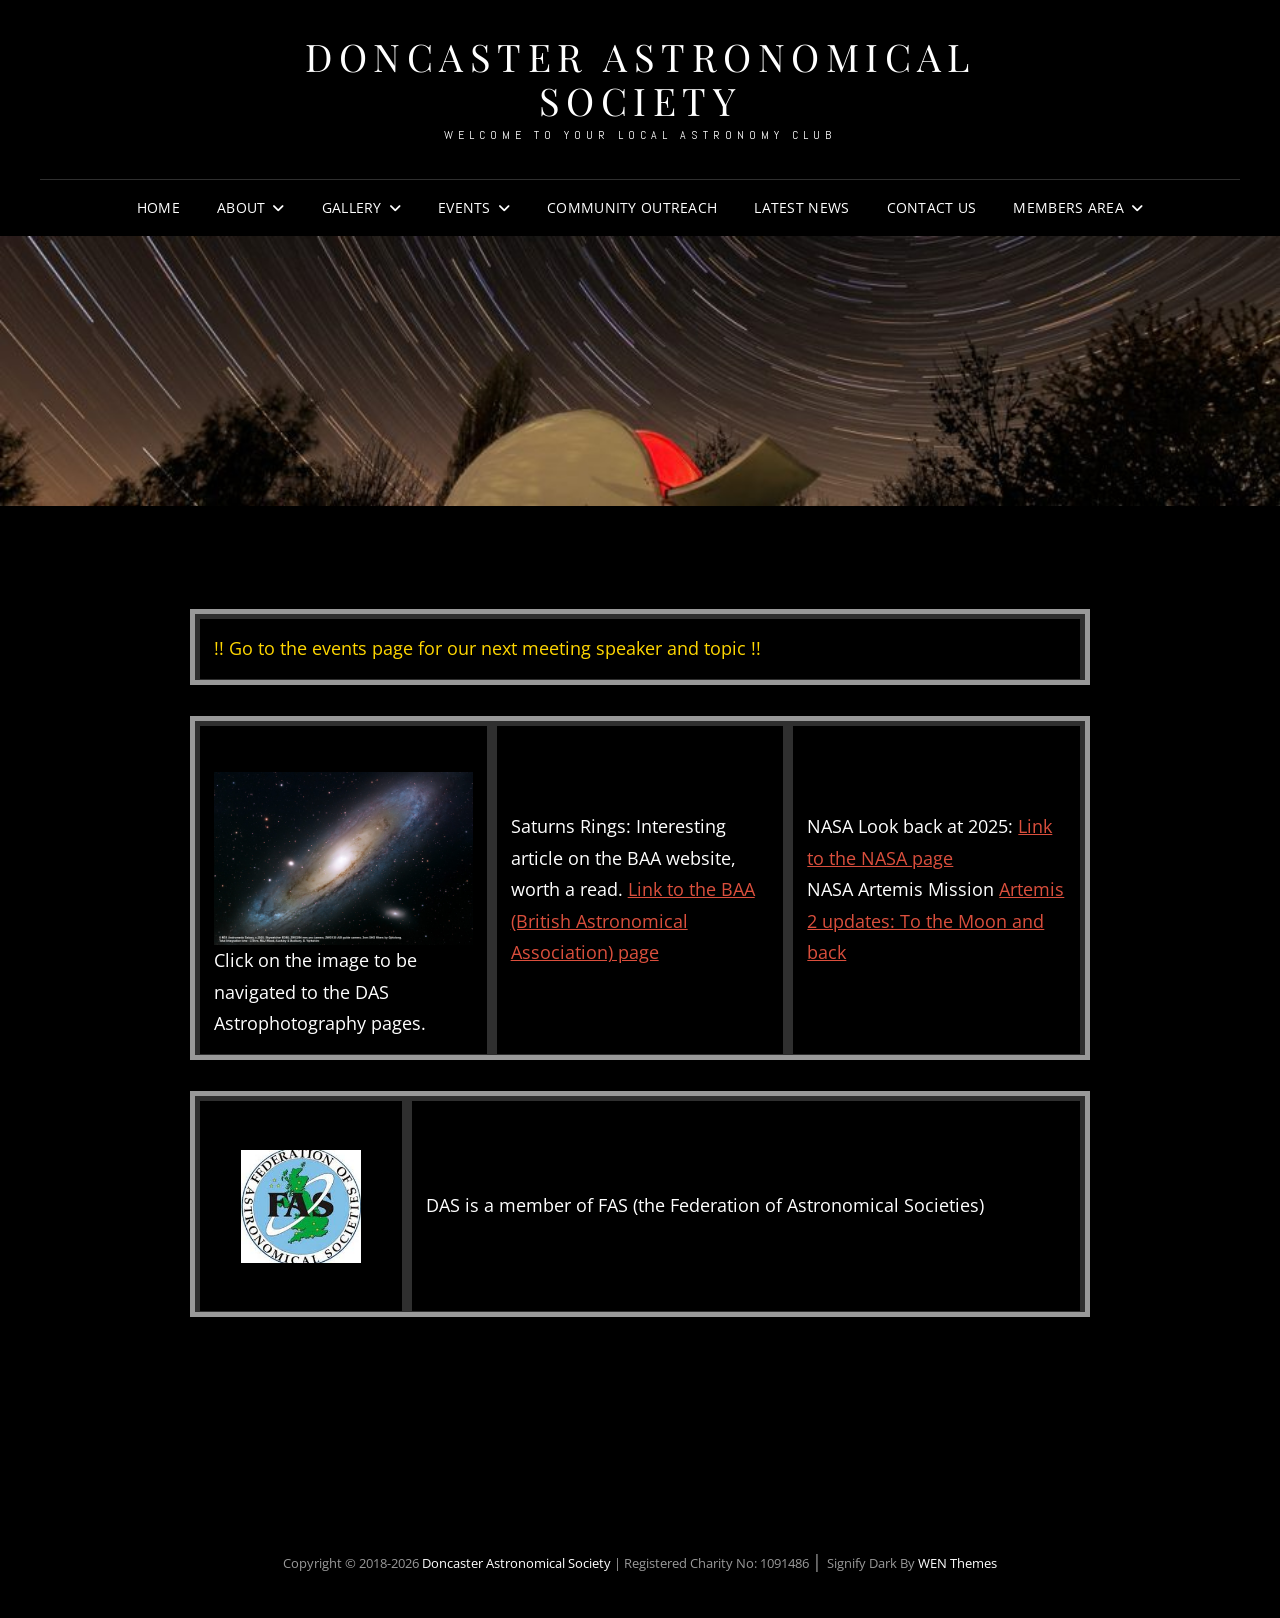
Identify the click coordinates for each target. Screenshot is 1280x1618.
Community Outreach (632, 207)
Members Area (1068, 207)
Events (464, 207)
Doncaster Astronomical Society (640, 78)
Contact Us (932, 207)
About (241, 207)
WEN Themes (957, 1563)
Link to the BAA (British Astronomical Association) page (633, 920)
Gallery (352, 207)
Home (158, 207)
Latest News (801, 207)
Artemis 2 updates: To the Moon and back (935, 920)
